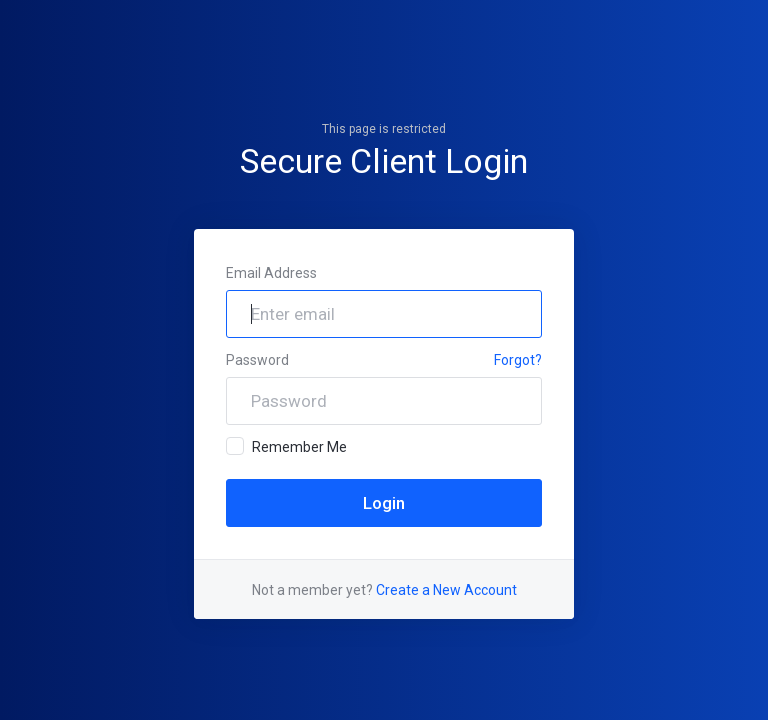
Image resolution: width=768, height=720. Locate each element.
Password (257, 360)
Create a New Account (446, 590)
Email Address (271, 273)
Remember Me (286, 446)
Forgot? (518, 360)
